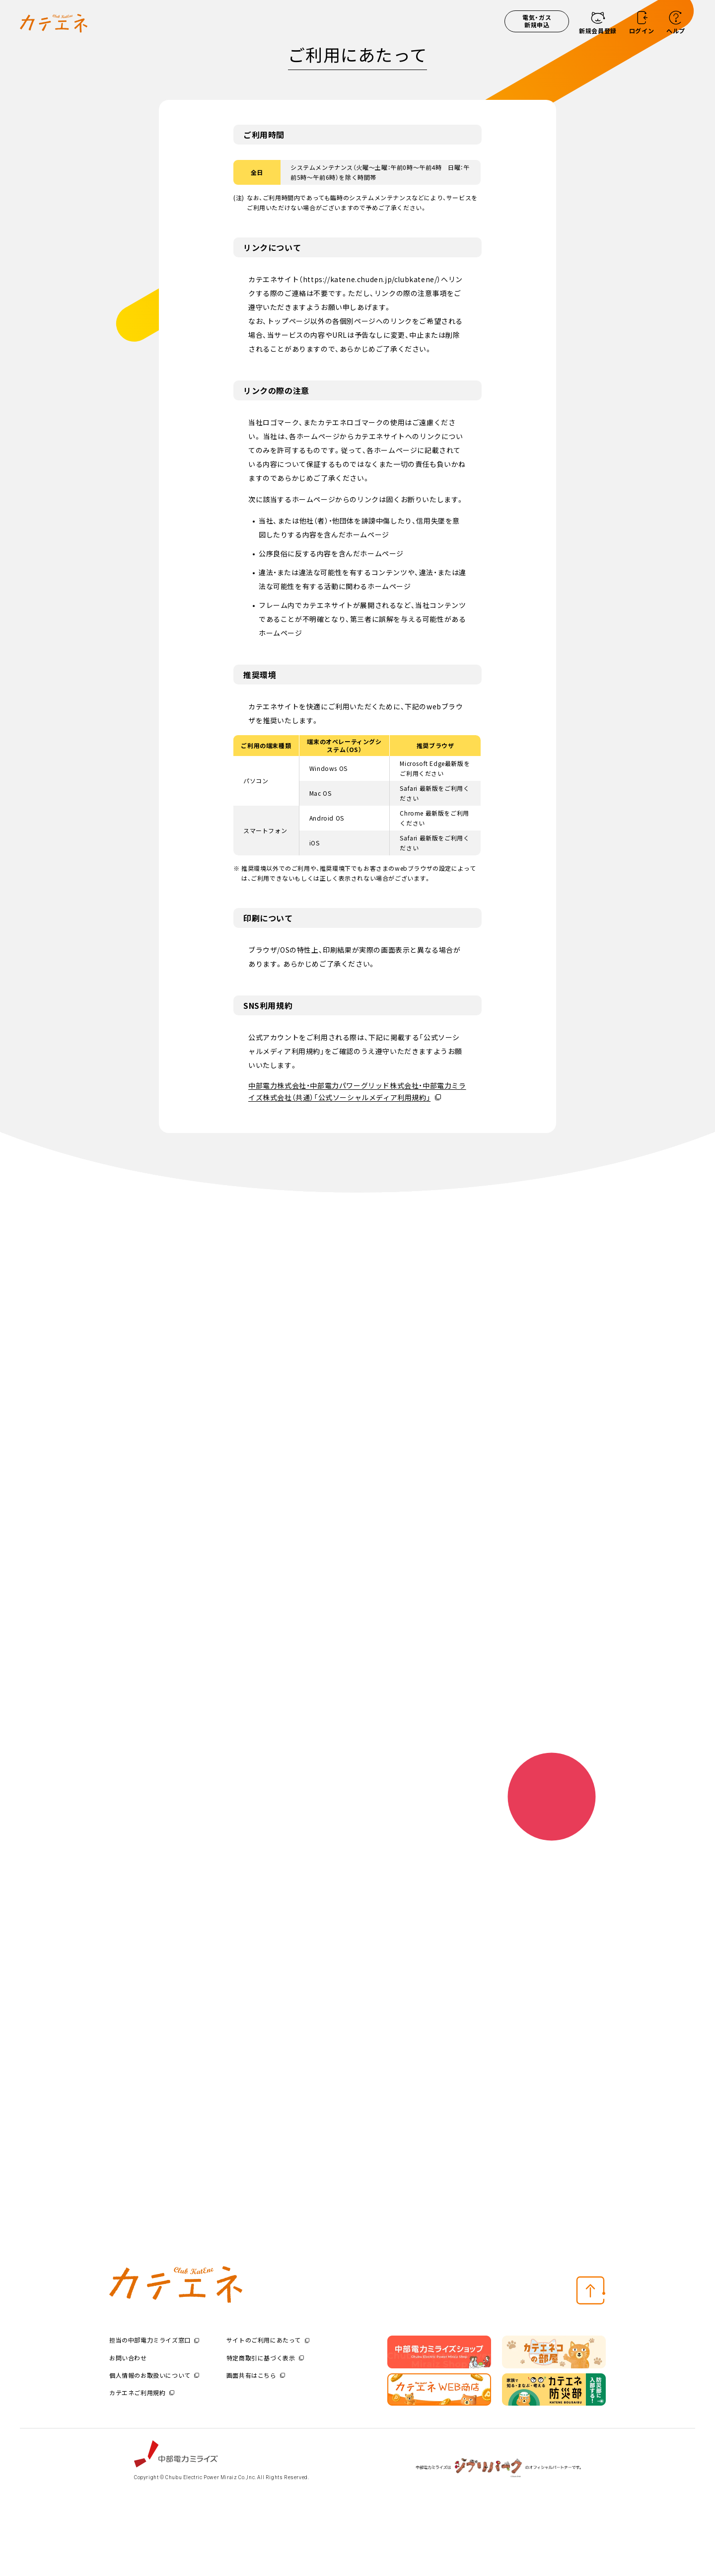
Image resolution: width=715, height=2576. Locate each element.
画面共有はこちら (255, 2375)
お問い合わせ (128, 2357)
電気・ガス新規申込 (536, 21)
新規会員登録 (598, 30)
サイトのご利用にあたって (268, 2340)
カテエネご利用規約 (141, 2392)
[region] (357, 795)
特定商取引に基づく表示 (265, 2357)
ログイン (641, 30)
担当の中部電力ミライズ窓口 (154, 2340)
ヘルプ (675, 30)
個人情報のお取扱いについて (154, 2375)
